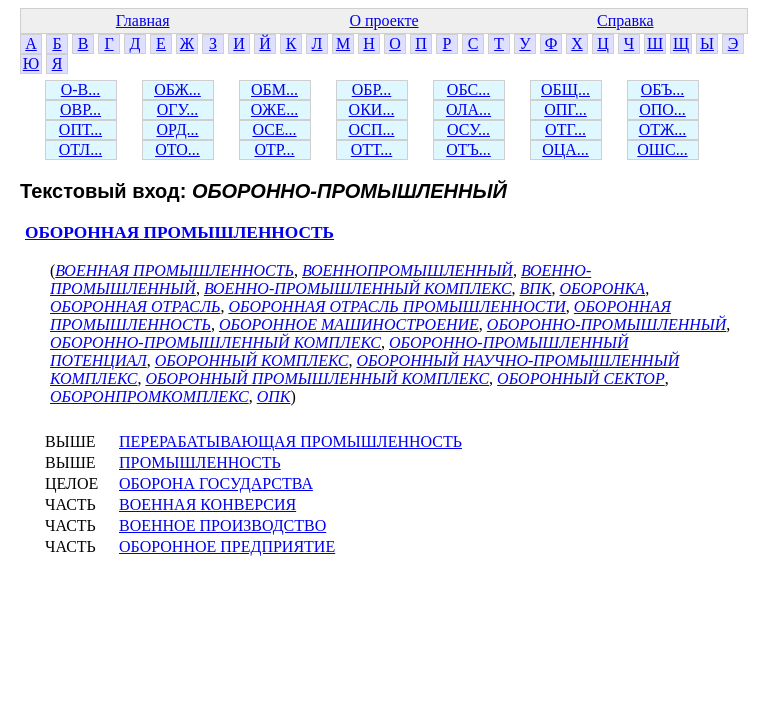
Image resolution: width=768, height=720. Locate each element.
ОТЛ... (80, 149)
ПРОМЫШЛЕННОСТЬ (200, 462)
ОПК (274, 396)
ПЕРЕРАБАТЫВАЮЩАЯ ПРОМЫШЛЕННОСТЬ (290, 441)
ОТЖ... (663, 129)
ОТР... (274, 149)
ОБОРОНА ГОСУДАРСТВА (216, 483)
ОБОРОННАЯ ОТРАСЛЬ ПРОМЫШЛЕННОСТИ (396, 306)
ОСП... (372, 129)
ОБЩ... (565, 89)
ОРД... (177, 129)
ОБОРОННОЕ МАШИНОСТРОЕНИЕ (349, 324)
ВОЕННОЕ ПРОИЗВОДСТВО (222, 525)
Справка (625, 20)
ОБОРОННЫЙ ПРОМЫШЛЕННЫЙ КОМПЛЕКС (317, 378)
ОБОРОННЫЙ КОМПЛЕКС (252, 360)
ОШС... (662, 149)
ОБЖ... (177, 89)
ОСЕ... (274, 129)
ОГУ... (178, 109)
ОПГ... (565, 109)
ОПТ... (80, 129)
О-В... (81, 89)
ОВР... (80, 109)
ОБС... (468, 89)
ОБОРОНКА (603, 288)
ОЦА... (565, 149)
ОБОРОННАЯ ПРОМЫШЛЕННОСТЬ (179, 232)
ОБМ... (274, 89)
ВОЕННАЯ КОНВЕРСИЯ (207, 504)
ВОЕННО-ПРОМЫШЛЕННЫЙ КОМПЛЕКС (358, 288)
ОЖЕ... (274, 109)
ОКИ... (372, 109)
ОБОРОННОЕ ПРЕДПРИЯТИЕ (227, 546)
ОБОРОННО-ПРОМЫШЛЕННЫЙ (607, 324)
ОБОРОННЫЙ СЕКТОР (581, 378)
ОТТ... (372, 149)
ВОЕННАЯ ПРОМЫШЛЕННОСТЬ (174, 270)
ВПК (536, 288)
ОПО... (662, 109)
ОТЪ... (468, 149)
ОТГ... (565, 129)
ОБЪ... (662, 89)
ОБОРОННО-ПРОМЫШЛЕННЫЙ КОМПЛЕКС (215, 342)
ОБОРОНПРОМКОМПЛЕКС (149, 396)
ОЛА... (468, 109)
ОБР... (372, 89)
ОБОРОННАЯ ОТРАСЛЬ (135, 306)
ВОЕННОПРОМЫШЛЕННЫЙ (407, 270)
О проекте (383, 20)
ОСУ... (468, 129)
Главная (143, 20)
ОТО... (177, 149)
